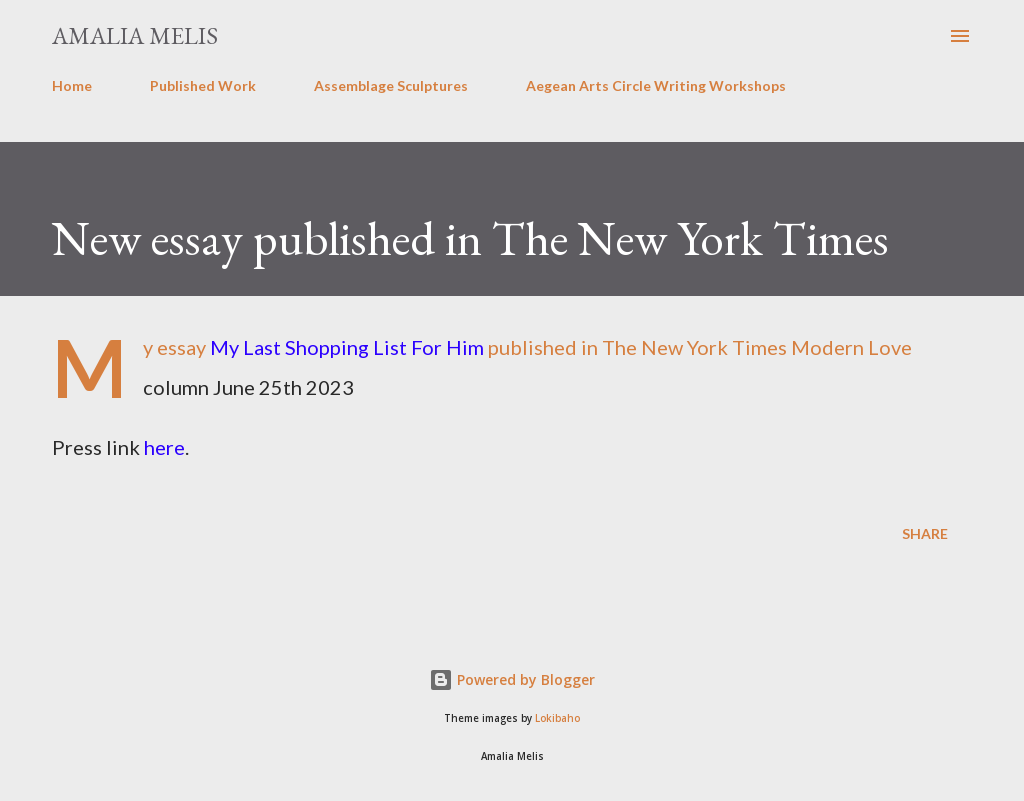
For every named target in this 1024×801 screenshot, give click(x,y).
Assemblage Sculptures (391, 85)
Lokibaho (557, 718)
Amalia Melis (135, 35)
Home (72, 85)
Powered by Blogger (512, 679)
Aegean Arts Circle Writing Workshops (656, 85)
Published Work (203, 85)
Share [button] (925, 533)
